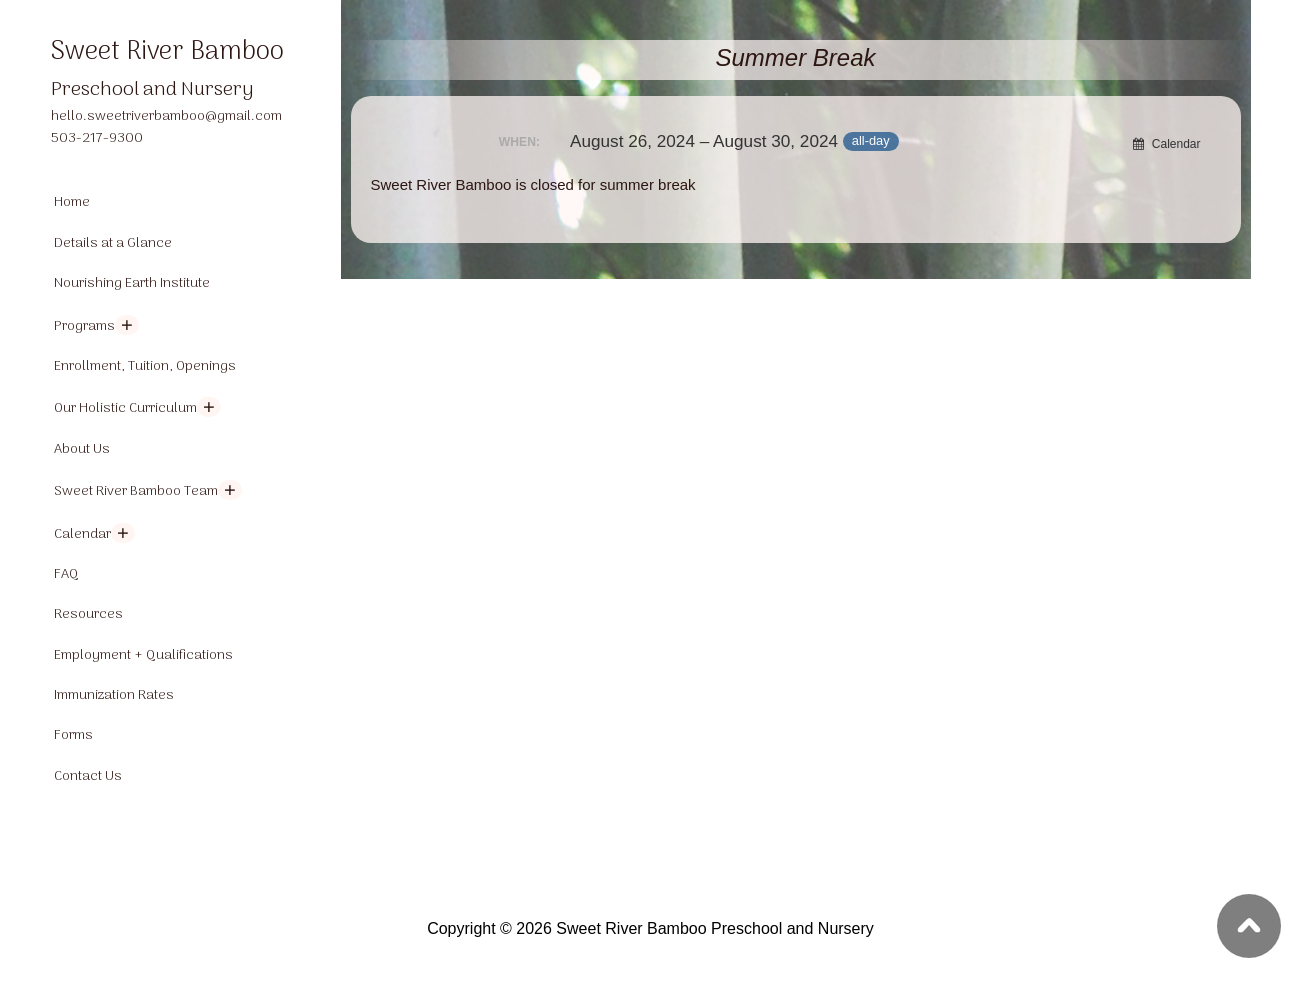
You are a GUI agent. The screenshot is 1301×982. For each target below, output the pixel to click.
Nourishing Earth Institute (132, 283)
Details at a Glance (113, 243)
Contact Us (88, 776)
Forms (73, 735)
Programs (84, 326)
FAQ (66, 574)
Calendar (82, 534)
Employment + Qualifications (143, 655)
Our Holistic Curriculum (125, 408)
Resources (88, 614)
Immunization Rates (114, 695)
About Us (82, 449)
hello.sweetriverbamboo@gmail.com (166, 116)
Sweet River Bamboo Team (136, 491)
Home (72, 202)
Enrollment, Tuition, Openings (145, 366)
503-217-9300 (97, 138)
